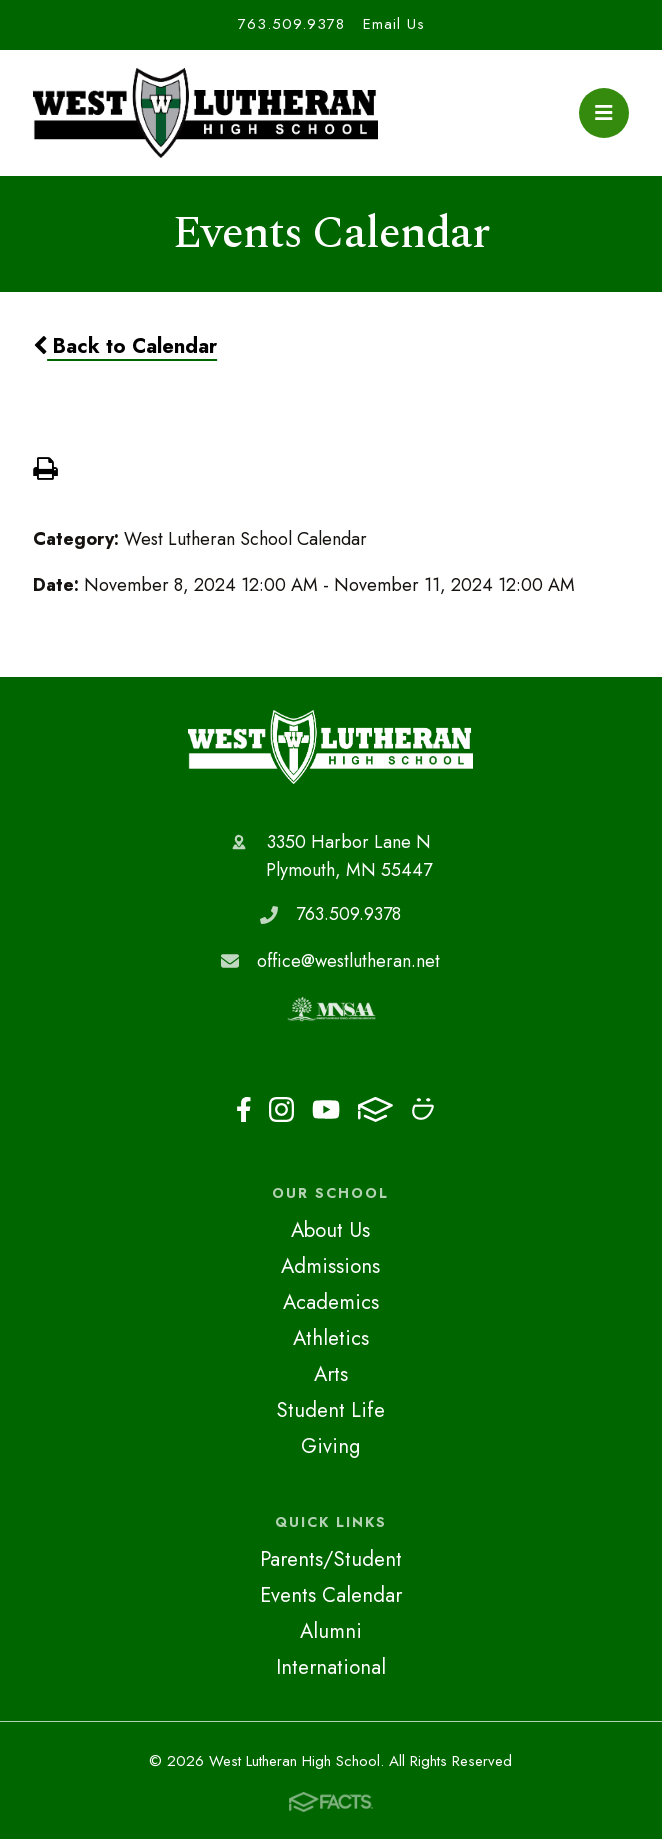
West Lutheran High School (330, 747)
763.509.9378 (291, 24)
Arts (331, 1374)
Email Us (394, 24)
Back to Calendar (125, 346)
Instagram (281, 1109)
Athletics (331, 1338)
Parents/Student (331, 1559)
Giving (330, 1446)
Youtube (326, 1109)
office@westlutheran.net (348, 961)
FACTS (375, 1109)
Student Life (330, 1410)
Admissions (330, 1266)
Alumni (331, 1631)
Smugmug (423, 1109)
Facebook (244, 1109)
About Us (330, 1230)
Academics (331, 1302)
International (331, 1667)
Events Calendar (331, 1595)
